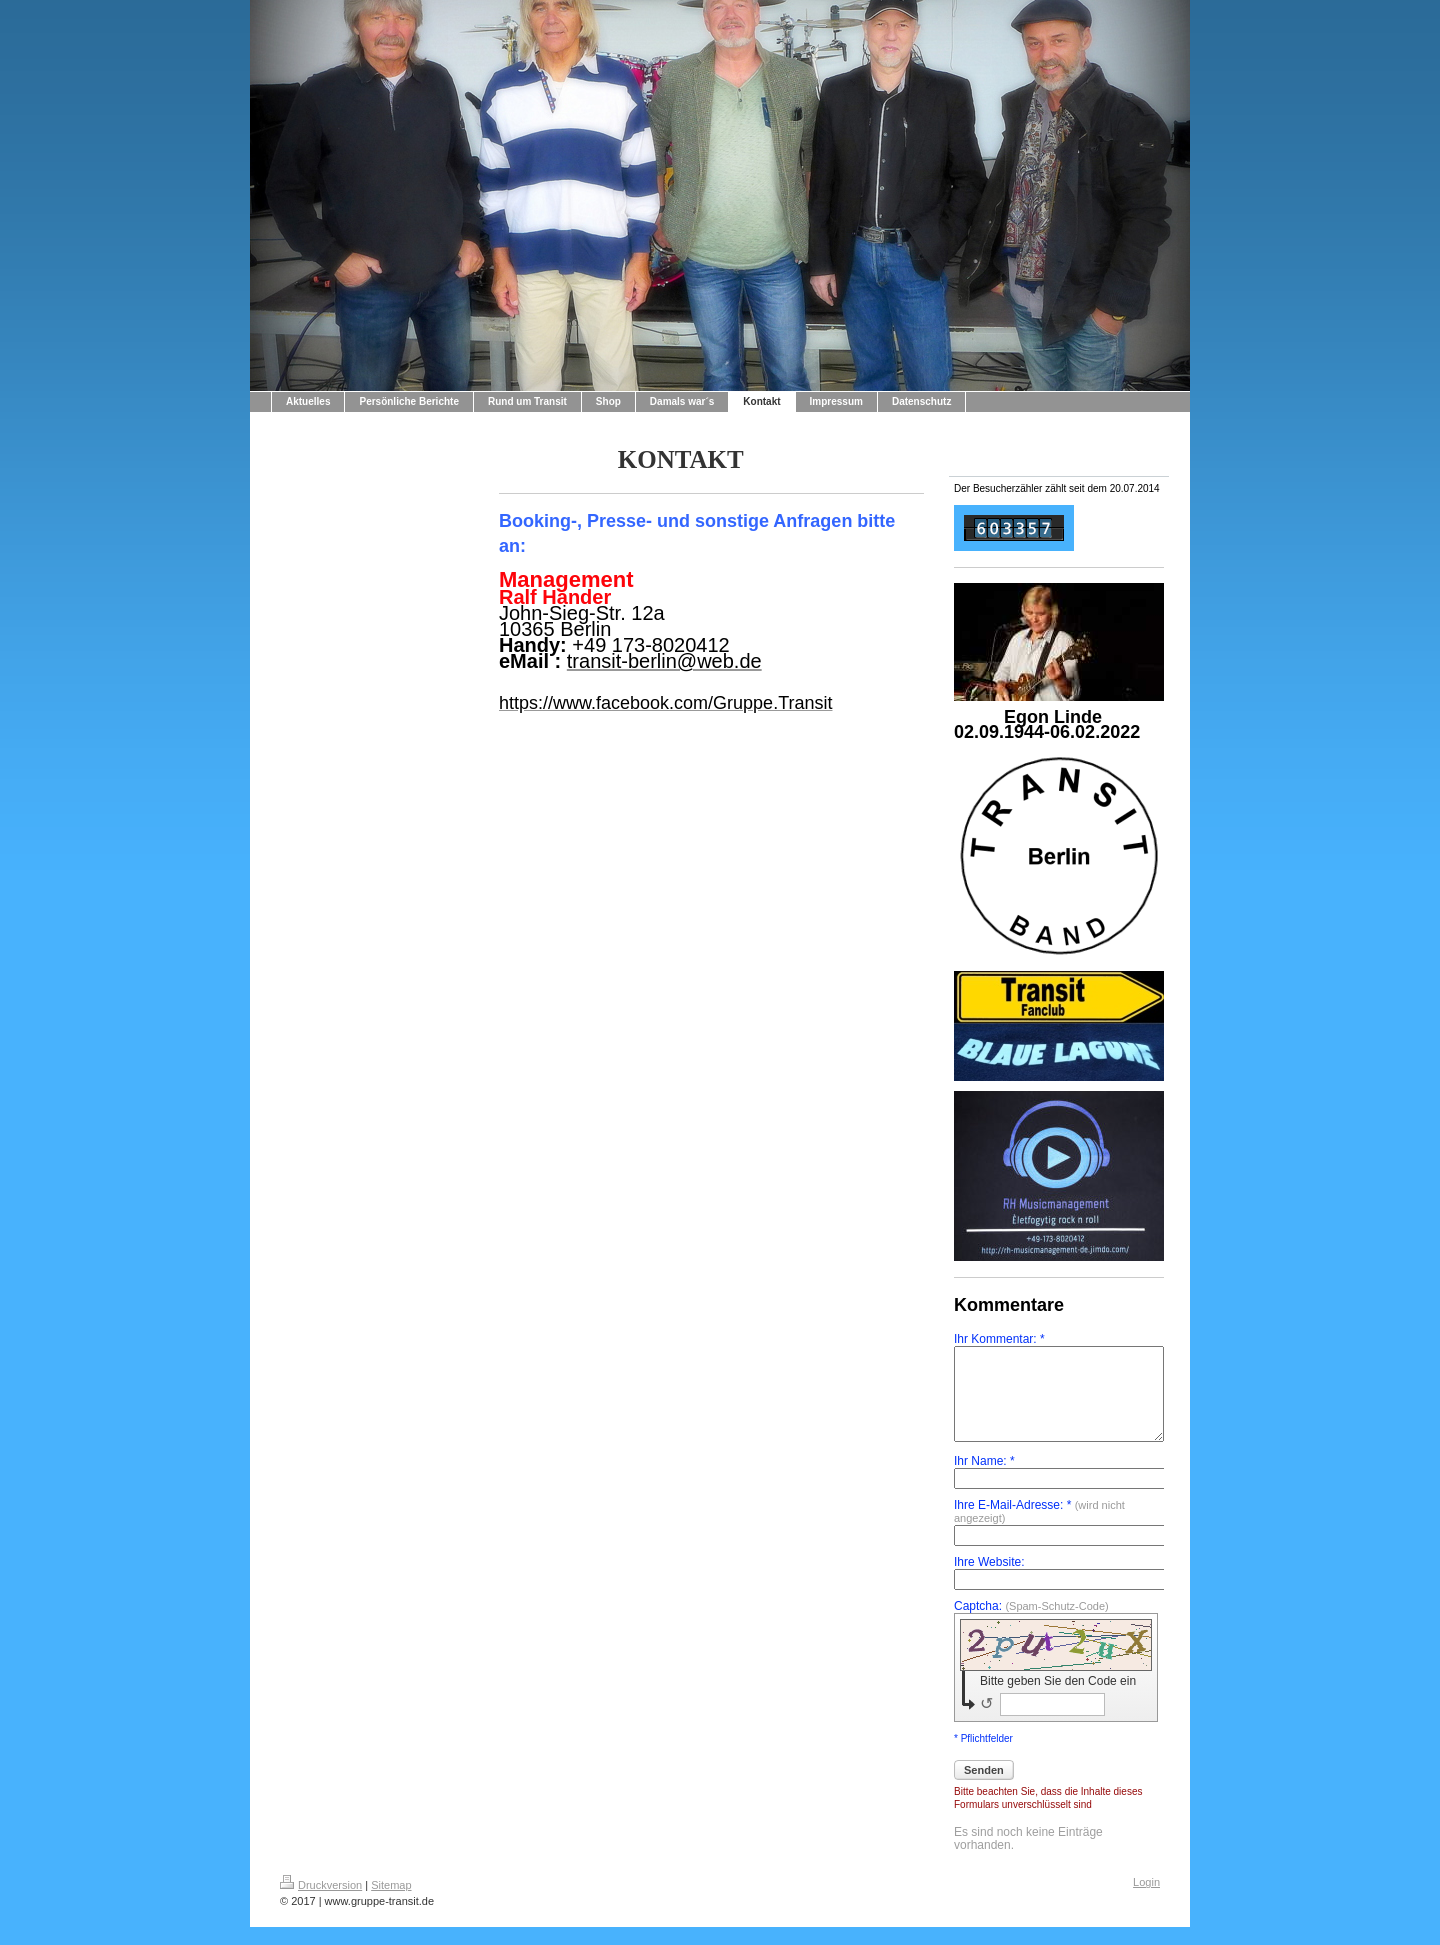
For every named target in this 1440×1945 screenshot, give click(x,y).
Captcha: (1031, 1624)
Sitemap (391, 1903)
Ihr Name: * (984, 1479)
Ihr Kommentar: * (999, 1339)
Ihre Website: (989, 1580)
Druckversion (321, 1903)
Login (1146, 1900)
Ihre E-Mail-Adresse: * (1039, 1529)
